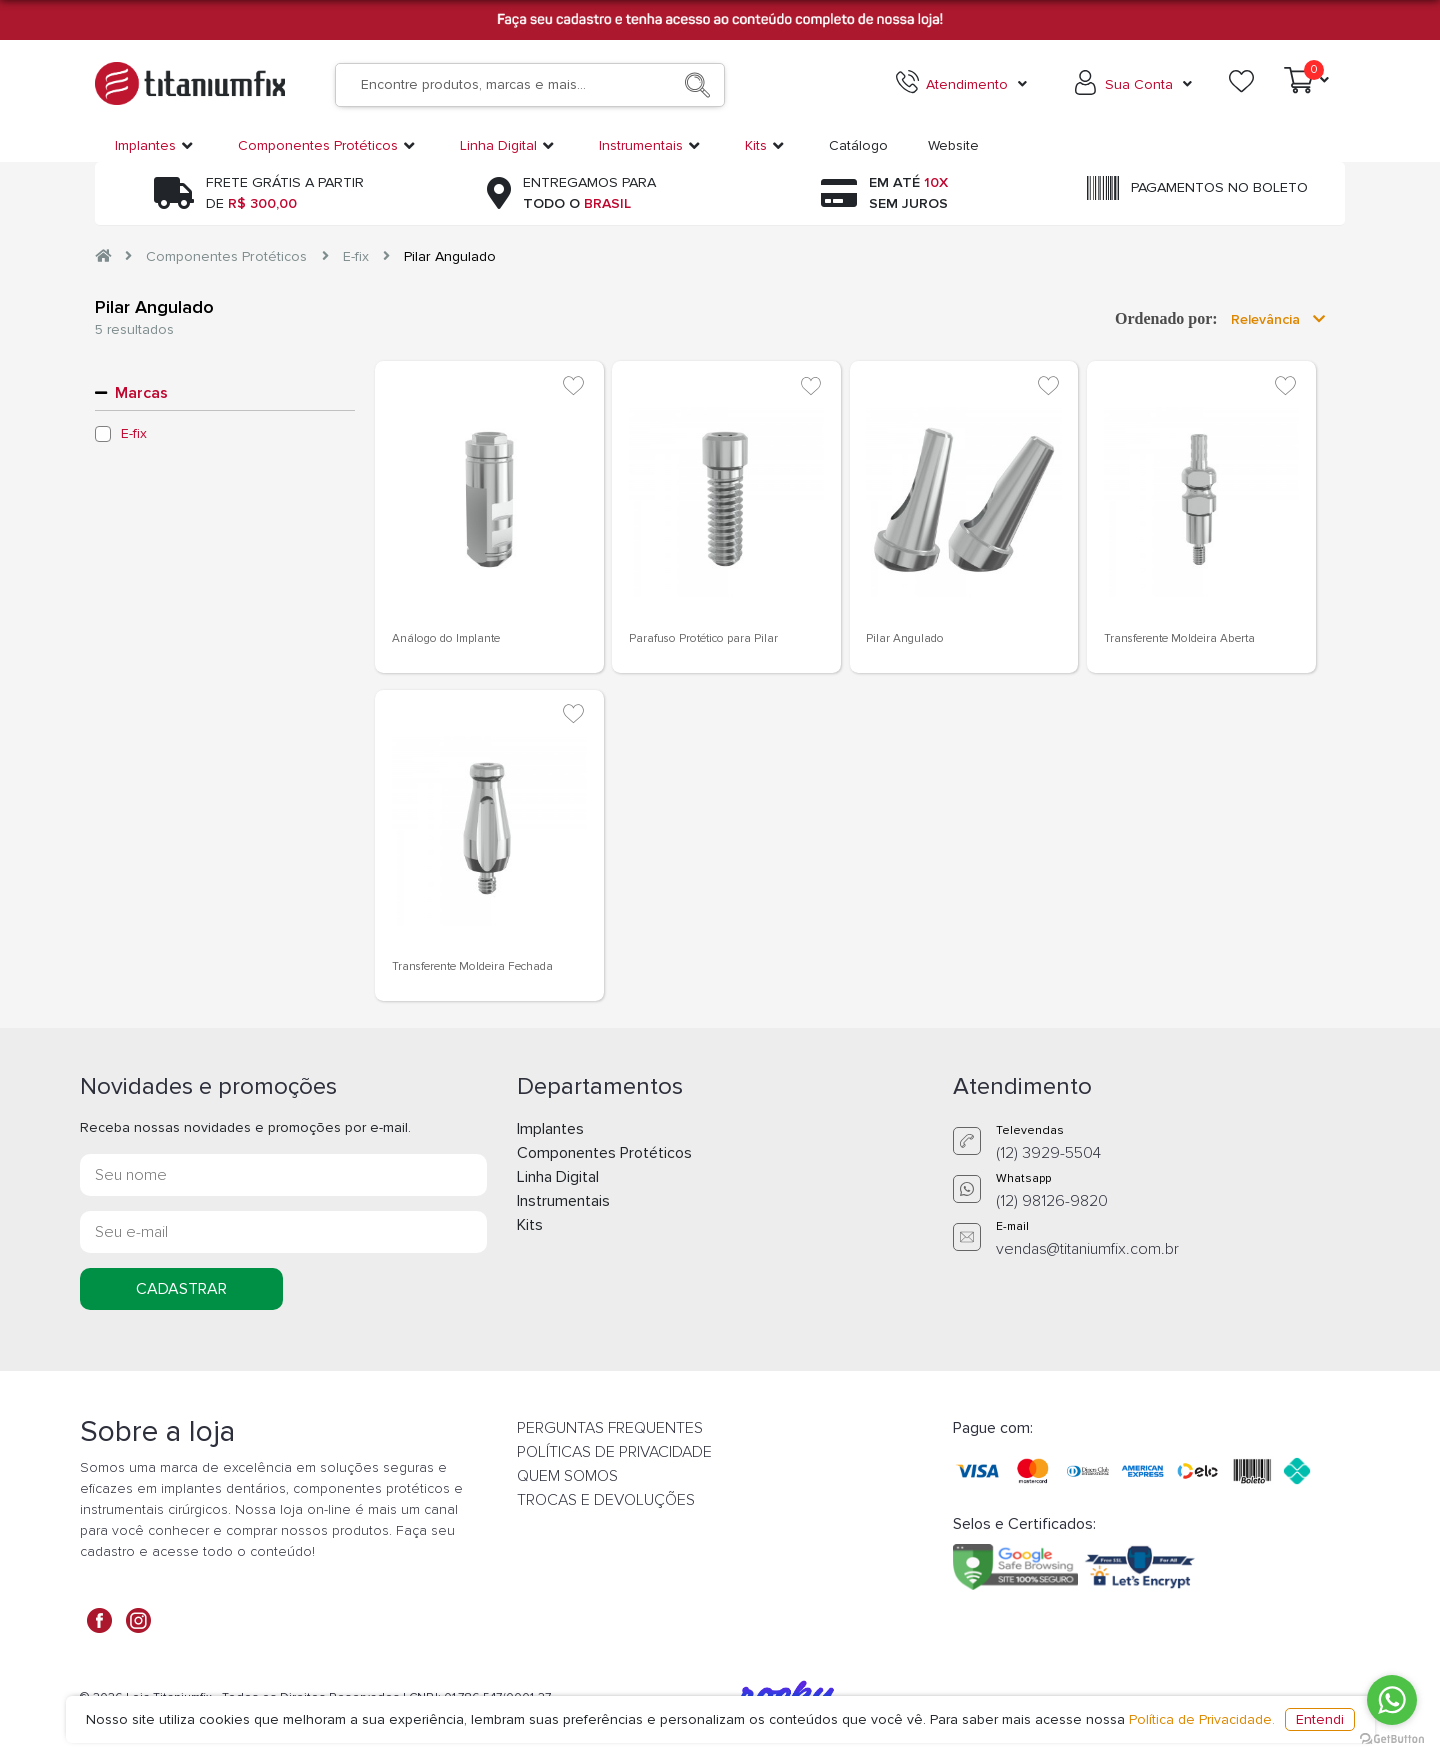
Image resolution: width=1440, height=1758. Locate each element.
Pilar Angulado (450, 256)
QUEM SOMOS (567, 1476)
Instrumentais (563, 1201)
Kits (530, 1225)
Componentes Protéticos (226, 256)
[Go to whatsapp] (1392, 1700)
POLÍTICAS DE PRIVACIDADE (614, 1452)
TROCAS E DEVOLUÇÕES (606, 1500)
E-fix (356, 256)
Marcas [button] (141, 393)
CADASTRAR (181, 1289)
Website (953, 145)
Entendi (1320, 1719)
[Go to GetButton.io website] (1392, 1738)
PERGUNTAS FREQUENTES (610, 1428)
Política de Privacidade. (1202, 1719)
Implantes (550, 1129)
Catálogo (858, 145)
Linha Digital (558, 1177)
